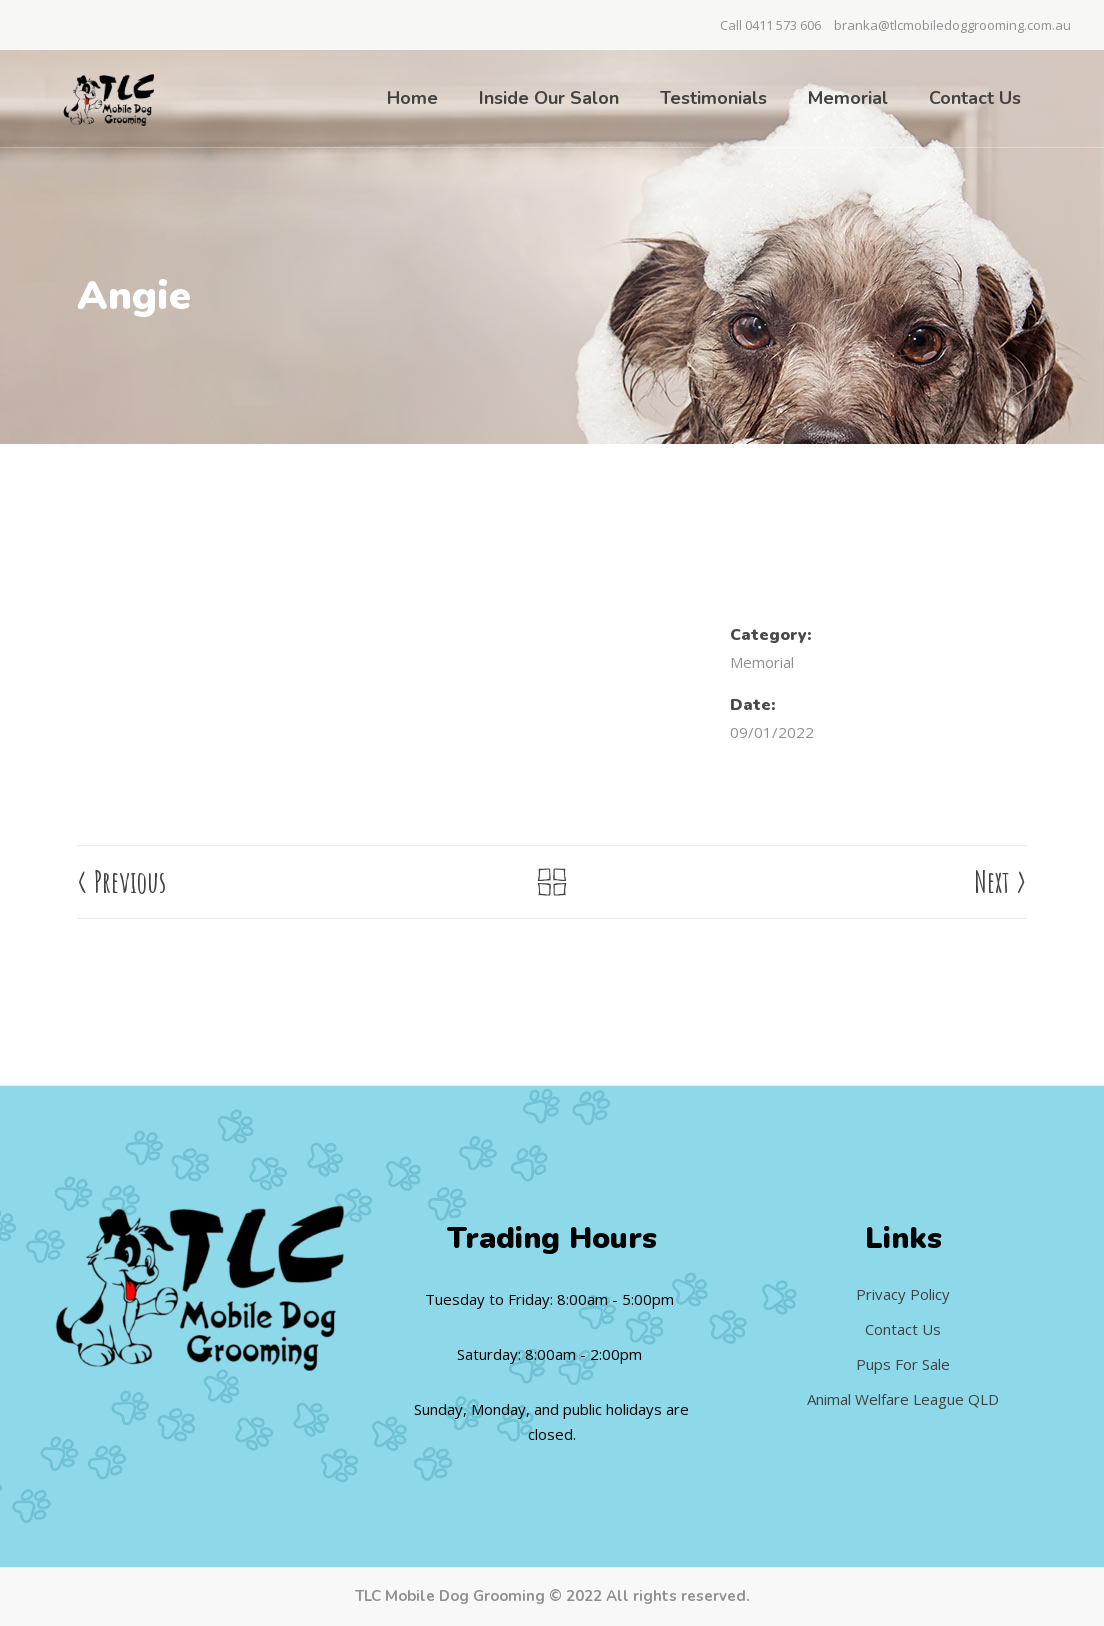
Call (732, 25)
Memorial (762, 662)
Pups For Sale (903, 1364)
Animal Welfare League (887, 1399)
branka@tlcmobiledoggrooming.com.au (952, 25)
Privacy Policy (903, 1294)
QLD (983, 1399)
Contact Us (903, 1329)
